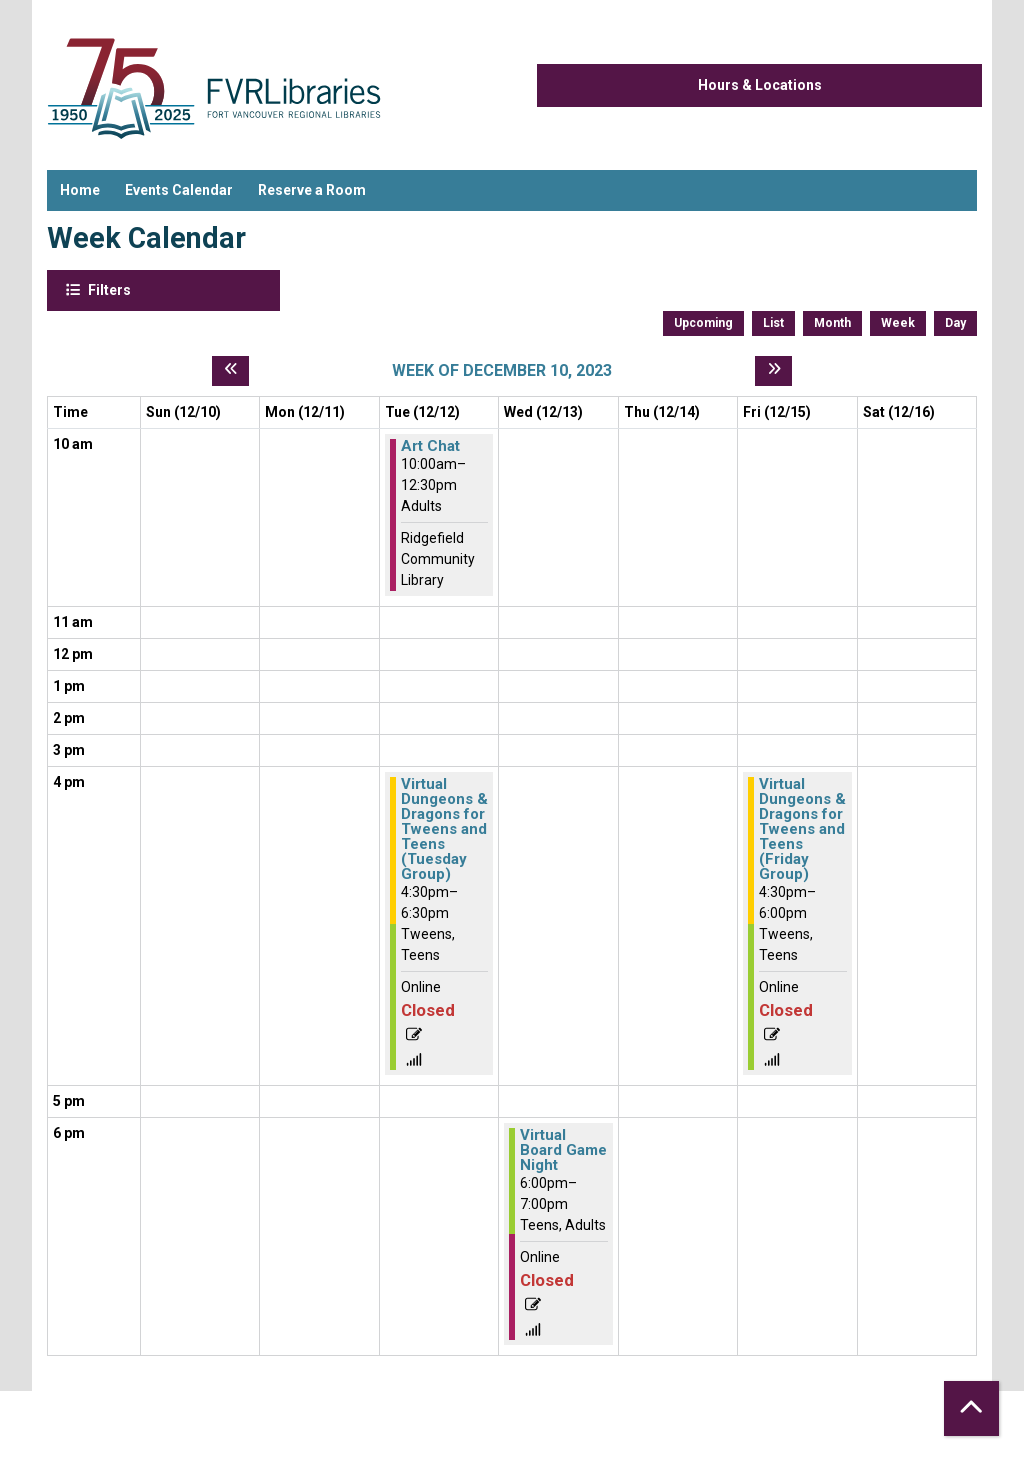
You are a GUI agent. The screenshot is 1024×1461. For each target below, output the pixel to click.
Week (898, 323)
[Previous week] (230, 371)
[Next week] (773, 371)
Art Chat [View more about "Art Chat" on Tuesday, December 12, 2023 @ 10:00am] (430, 446)
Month (832, 323)
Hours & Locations (760, 85)
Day (955, 323)
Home (80, 190)
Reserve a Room (312, 190)
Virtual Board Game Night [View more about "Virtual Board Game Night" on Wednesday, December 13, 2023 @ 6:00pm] (563, 1150)
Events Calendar (179, 190)
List (773, 323)
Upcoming (703, 323)
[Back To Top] (971, 1408)
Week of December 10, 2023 (502, 370)
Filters (108, 289)
